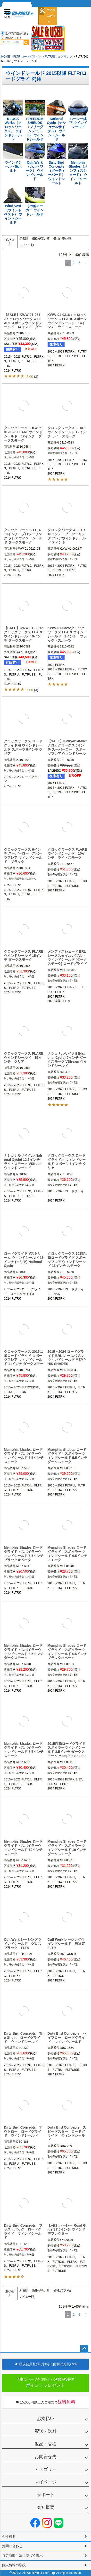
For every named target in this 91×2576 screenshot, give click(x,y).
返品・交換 (46, 2444)
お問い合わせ (12, 2546)
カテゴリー (46, 2469)
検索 (26, 42)
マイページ (46, 2482)
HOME (5, 56)
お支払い (45, 2418)
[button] (85, 262)
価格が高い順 (41, 238)
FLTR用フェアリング (58, 56)
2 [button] (73, 263)
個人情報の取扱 (14, 2565)
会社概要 (45, 2507)
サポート (45, 2494)
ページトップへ (84, 2349)
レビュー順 (26, 245)
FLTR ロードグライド (27, 56)
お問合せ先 (46, 2456)
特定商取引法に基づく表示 (22, 2555)
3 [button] (79, 263)
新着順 (23, 238)
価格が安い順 (62, 238)
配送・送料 (46, 2431)
